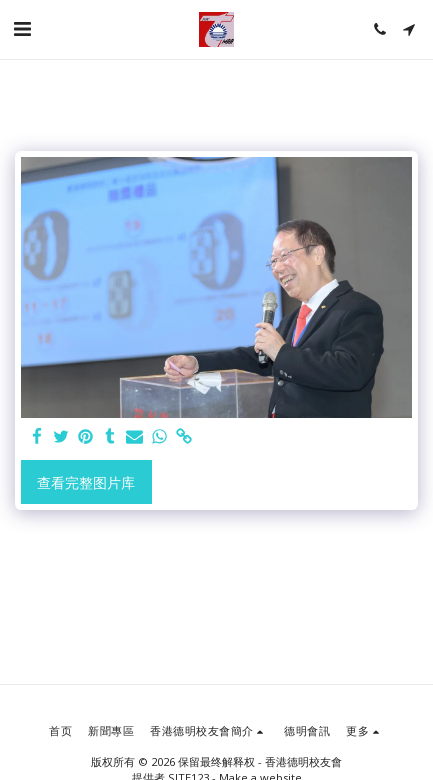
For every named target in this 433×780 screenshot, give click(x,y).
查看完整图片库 (86, 482)
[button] (22, 28)
